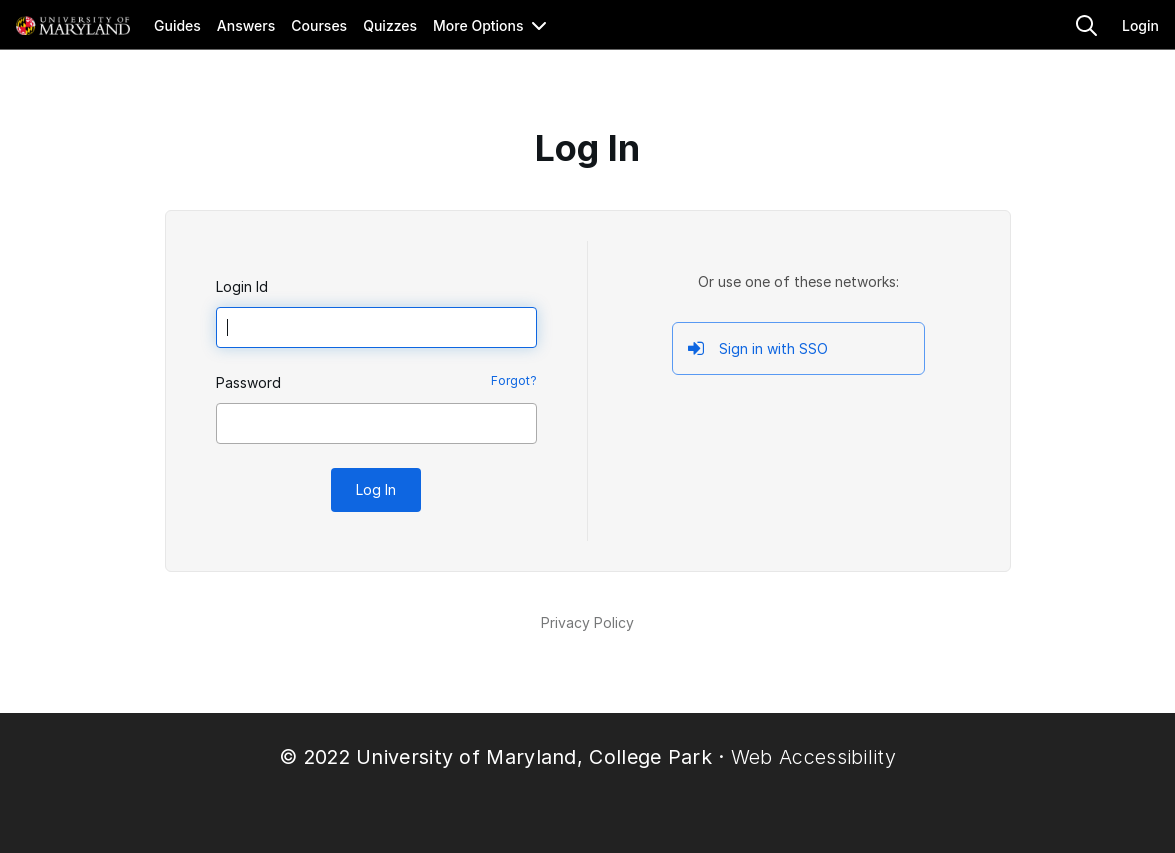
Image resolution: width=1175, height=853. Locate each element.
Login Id (242, 286)
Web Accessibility (813, 757)
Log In (376, 489)
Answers (246, 25)
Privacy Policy (587, 622)
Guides (177, 25)
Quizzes (390, 25)
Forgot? (514, 380)
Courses (319, 25)
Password (248, 382)
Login (1140, 25)
